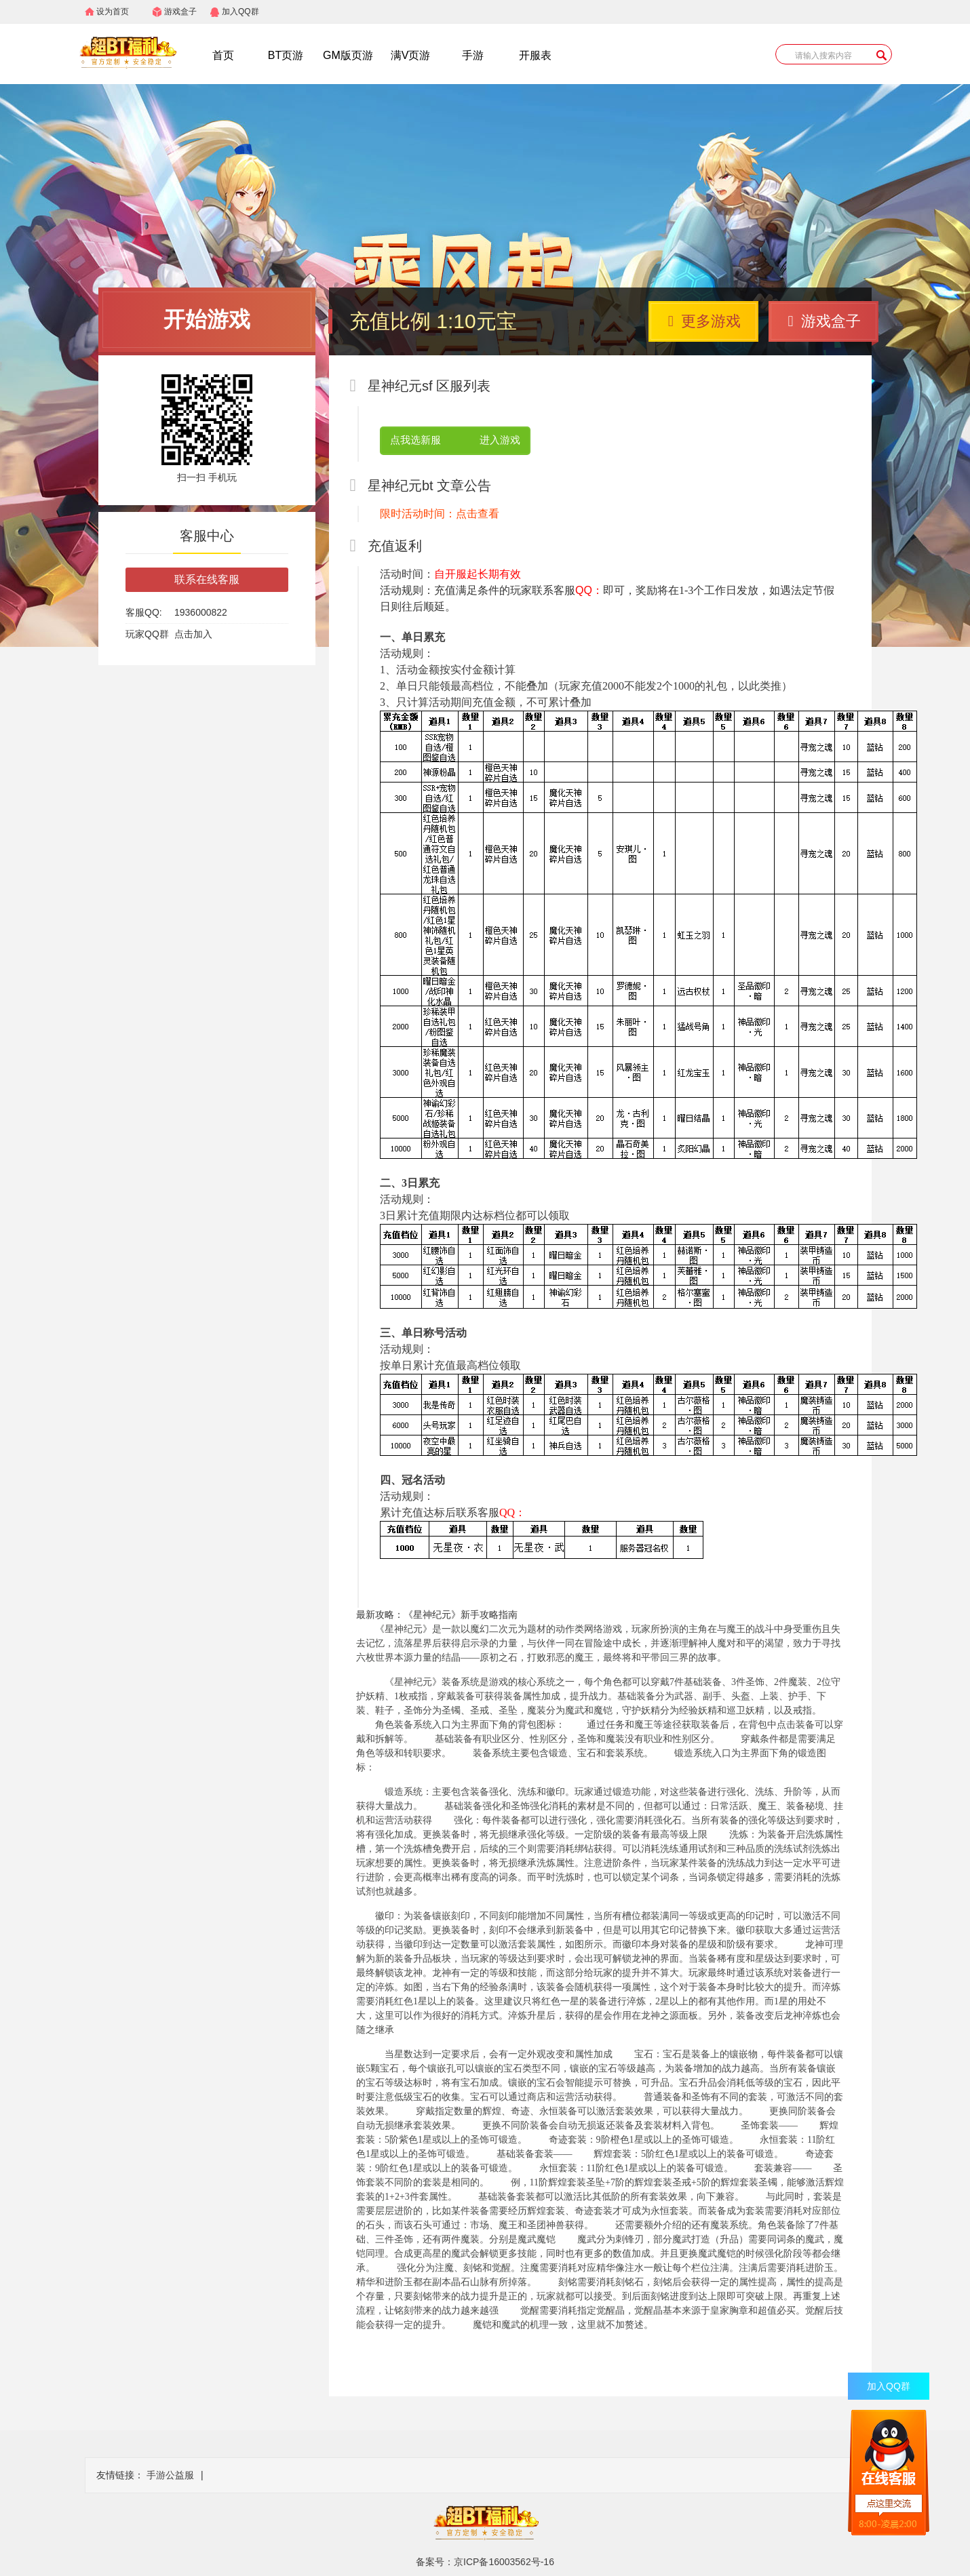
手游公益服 (170, 2475)
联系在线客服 (206, 579)
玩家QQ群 (147, 634)
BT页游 (285, 55)
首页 (223, 55)
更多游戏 (704, 321)
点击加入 (193, 634)
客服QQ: (143, 612)
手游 (473, 55)
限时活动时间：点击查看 (439, 513)
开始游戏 (206, 319)
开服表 (535, 55)
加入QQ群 (240, 11)
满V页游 (411, 55)
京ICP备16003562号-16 (504, 2561)
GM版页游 (348, 55)
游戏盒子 (180, 11)
